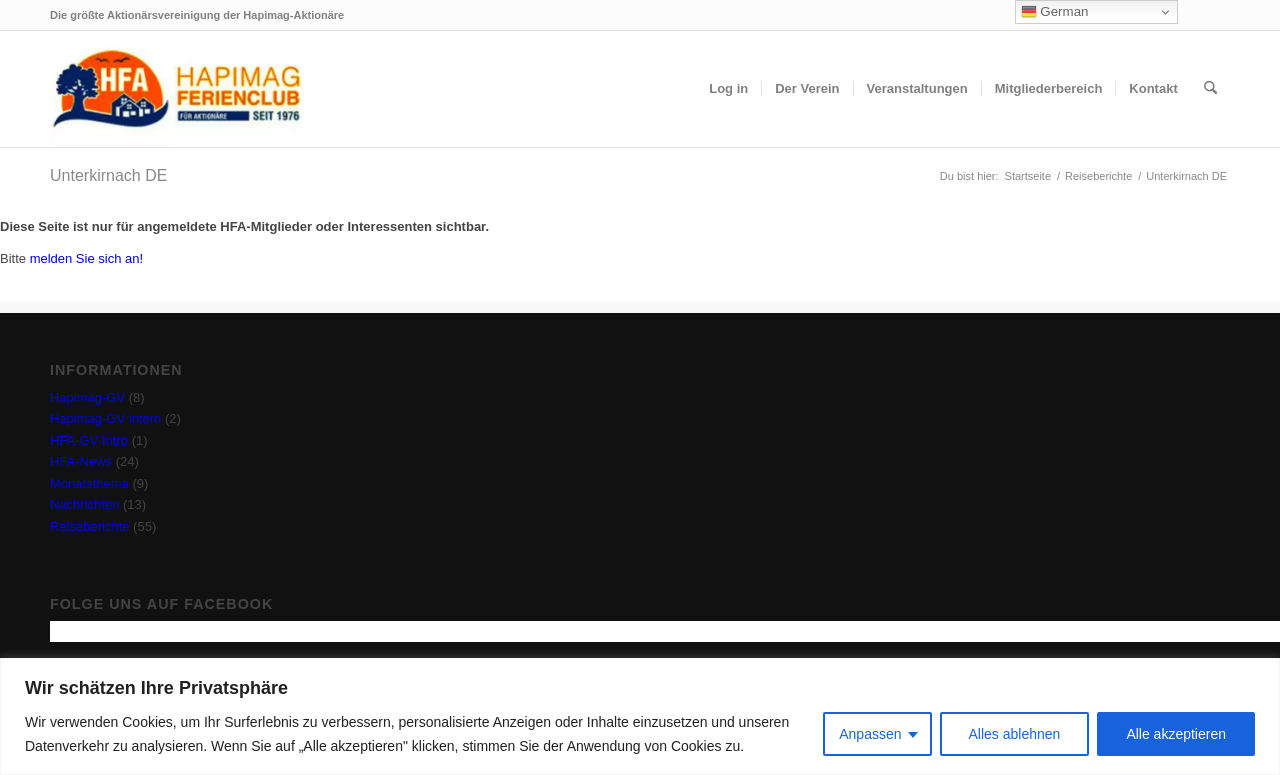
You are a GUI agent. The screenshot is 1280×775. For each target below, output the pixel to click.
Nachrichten (84, 504)
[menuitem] (728, 89)
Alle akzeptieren (1176, 734)
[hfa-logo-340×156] (176, 89)
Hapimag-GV (87, 397)
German (1055, 12)
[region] (640, 716)
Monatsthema (89, 483)
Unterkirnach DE (108, 175)
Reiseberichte (90, 526)
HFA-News (81, 461)
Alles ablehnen (1015, 734)
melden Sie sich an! (86, 258)
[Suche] (1210, 89)
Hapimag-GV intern (105, 418)
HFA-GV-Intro (89, 440)
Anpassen (870, 734)
